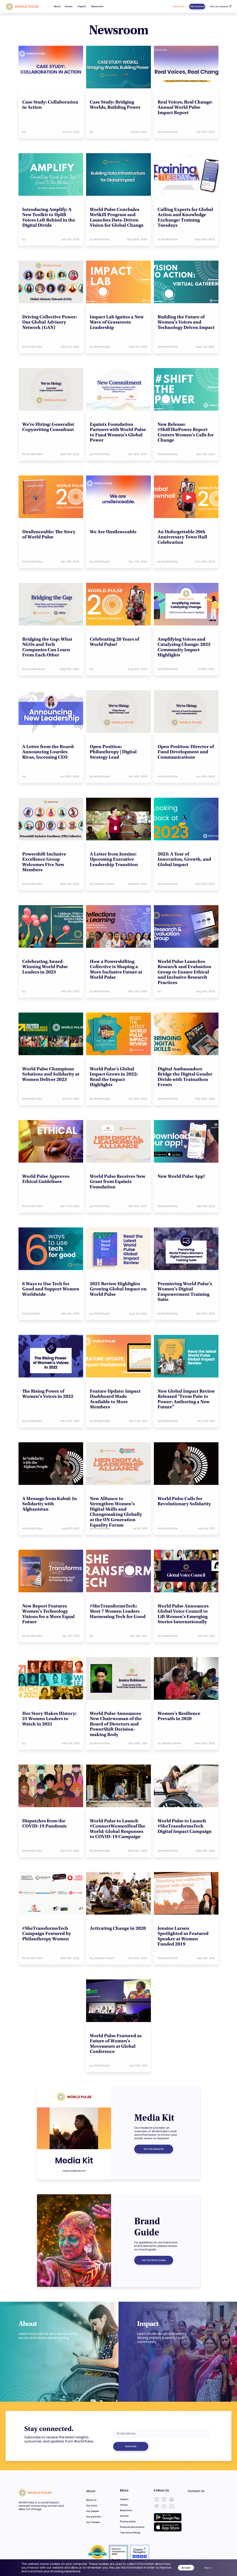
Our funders (93, 2522)
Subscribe (178, 6)
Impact (82, 6)
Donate (124, 2515)
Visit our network (220, 6)
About (57, 9)
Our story (91, 2505)
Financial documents (132, 2527)
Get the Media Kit (154, 2149)
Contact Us (196, 2491)
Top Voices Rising (130, 2532)
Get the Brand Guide (154, 2260)
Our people (92, 2511)
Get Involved (197, 6)
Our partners (93, 2516)
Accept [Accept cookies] (186, 2568)
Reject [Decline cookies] (207, 2567)
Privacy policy (128, 2521)
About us (91, 2500)
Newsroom (97, 6)
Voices (68, 6)
